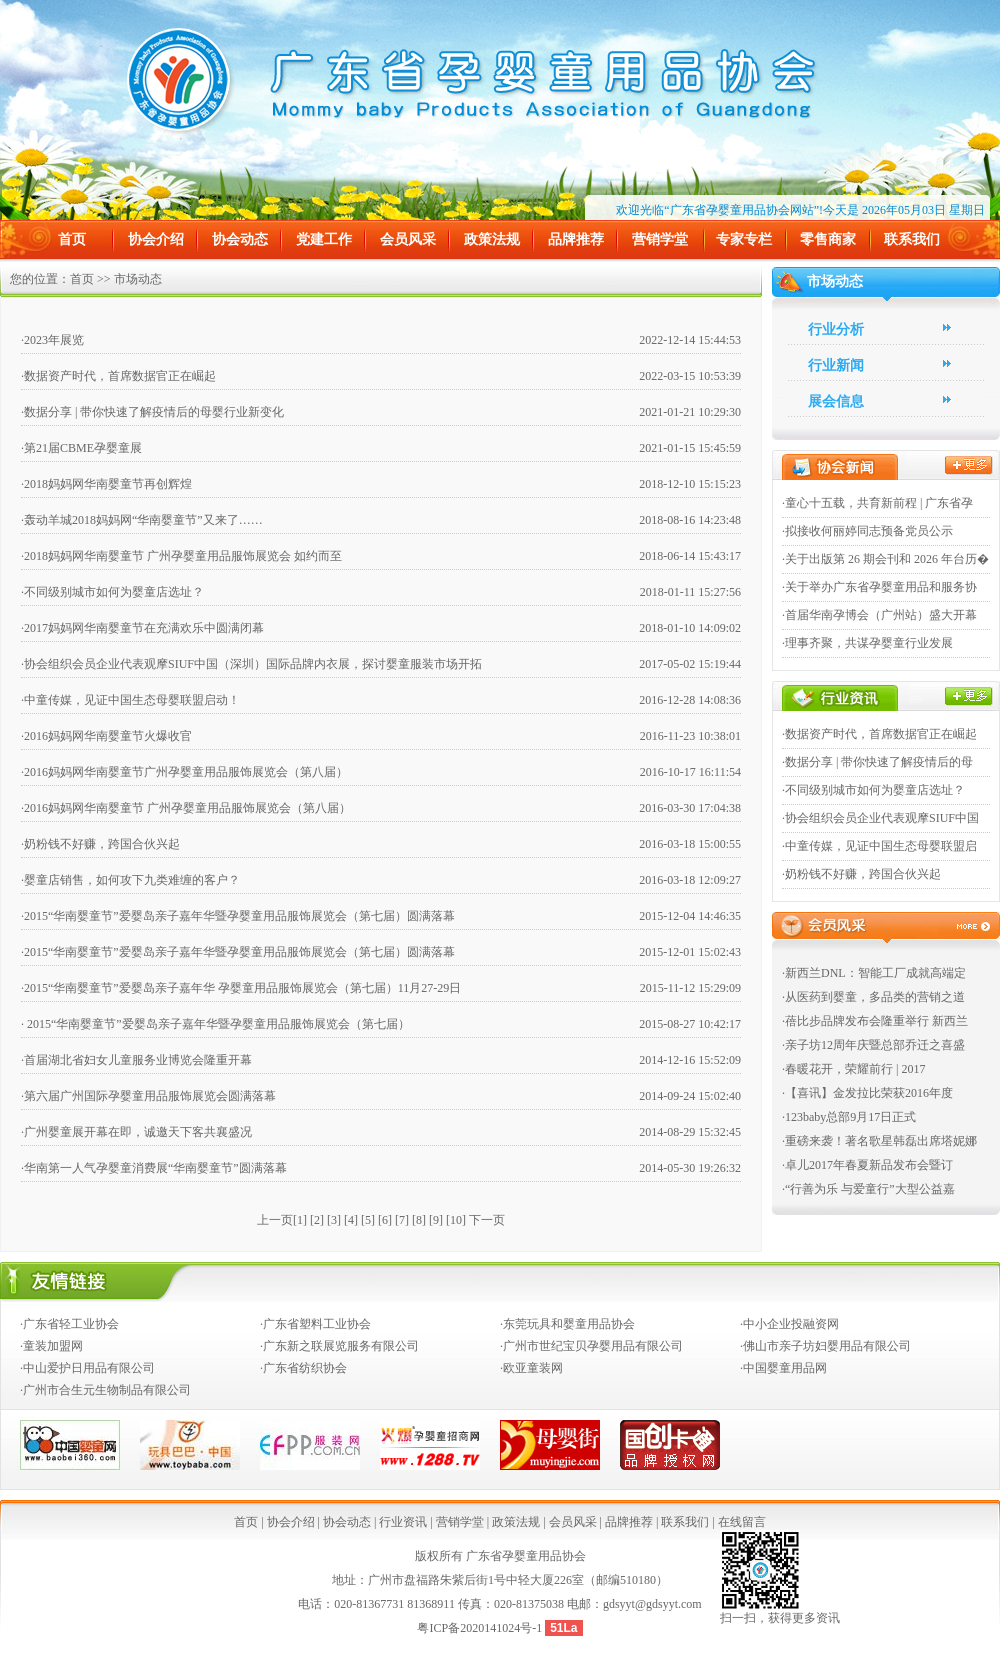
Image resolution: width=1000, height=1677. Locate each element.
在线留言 (742, 1522)
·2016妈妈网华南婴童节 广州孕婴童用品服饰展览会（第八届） (186, 808)
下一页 (487, 1220)
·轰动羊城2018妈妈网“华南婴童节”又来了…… (142, 520)
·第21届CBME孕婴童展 (81, 448)
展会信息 (836, 401)
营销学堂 (660, 239)
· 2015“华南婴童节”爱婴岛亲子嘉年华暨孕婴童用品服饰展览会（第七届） (215, 1024)
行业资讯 (403, 1522)
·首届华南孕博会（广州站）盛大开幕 (879, 615)
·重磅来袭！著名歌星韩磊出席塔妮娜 (879, 1141)
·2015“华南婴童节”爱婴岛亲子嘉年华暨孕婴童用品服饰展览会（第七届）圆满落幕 (238, 916)
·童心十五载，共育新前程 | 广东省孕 (877, 503)
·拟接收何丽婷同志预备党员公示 (867, 531)
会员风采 (408, 239)
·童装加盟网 (51, 1346)
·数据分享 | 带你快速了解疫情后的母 (877, 762)
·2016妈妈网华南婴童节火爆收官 (106, 736)
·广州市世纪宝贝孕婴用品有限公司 (591, 1346)
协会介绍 (156, 239)
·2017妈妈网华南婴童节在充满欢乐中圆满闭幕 (142, 628)
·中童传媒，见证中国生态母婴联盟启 (879, 846)
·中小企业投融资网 (789, 1324)
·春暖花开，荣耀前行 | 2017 (853, 1069)
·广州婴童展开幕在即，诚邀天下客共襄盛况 (136, 1132)
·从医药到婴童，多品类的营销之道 (873, 997)
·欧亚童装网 (531, 1368)
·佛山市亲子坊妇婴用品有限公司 (825, 1346)
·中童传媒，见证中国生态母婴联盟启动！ (130, 700)
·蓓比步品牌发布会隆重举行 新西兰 (875, 1021)
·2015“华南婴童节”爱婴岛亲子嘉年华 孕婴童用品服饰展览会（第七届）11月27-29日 (241, 988)
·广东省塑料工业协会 (315, 1324)
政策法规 (492, 239)
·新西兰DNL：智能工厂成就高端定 (874, 973)
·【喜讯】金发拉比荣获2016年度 (867, 1093)
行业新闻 (836, 365)
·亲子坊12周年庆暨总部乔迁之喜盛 (873, 1045)
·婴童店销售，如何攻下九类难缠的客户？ (130, 880)
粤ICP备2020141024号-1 (481, 1628)
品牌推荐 (576, 239)
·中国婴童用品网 (783, 1368)
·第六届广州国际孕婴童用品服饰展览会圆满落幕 (148, 1096)
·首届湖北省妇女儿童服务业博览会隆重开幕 (136, 1060)
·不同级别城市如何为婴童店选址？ (112, 592)
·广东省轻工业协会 (69, 1324)
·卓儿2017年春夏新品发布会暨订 (867, 1165)
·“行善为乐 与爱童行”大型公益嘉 (868, 1189)
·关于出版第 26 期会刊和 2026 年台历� (885, 559)
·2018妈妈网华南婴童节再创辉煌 (106, 484)
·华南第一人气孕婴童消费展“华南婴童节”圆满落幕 (154, 1168)
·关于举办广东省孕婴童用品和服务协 (879, 587)
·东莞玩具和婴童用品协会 (567, 1324)
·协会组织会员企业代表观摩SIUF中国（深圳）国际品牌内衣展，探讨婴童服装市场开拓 (251, 664)
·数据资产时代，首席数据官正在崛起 (118, 376)
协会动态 (240, 239)
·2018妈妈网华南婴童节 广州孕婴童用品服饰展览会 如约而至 (181, 556)
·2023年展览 (52, 340)
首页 (72, 239)
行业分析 (836, 329)
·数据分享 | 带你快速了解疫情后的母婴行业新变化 (152, 412)
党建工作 (324, 239)
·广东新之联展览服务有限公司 (339, 1346)
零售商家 (828, 239)
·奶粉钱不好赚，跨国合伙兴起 (100, 844)
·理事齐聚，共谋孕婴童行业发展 (867, 643)
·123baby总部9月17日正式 (849, 1117)
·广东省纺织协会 (303, 1368)
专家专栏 (744, 239)
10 (456, 1220)
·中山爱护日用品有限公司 (87, 1368)
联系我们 (912, 239)
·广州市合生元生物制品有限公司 (105, 1390)
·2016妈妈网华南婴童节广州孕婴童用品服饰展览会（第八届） (184, 772)
